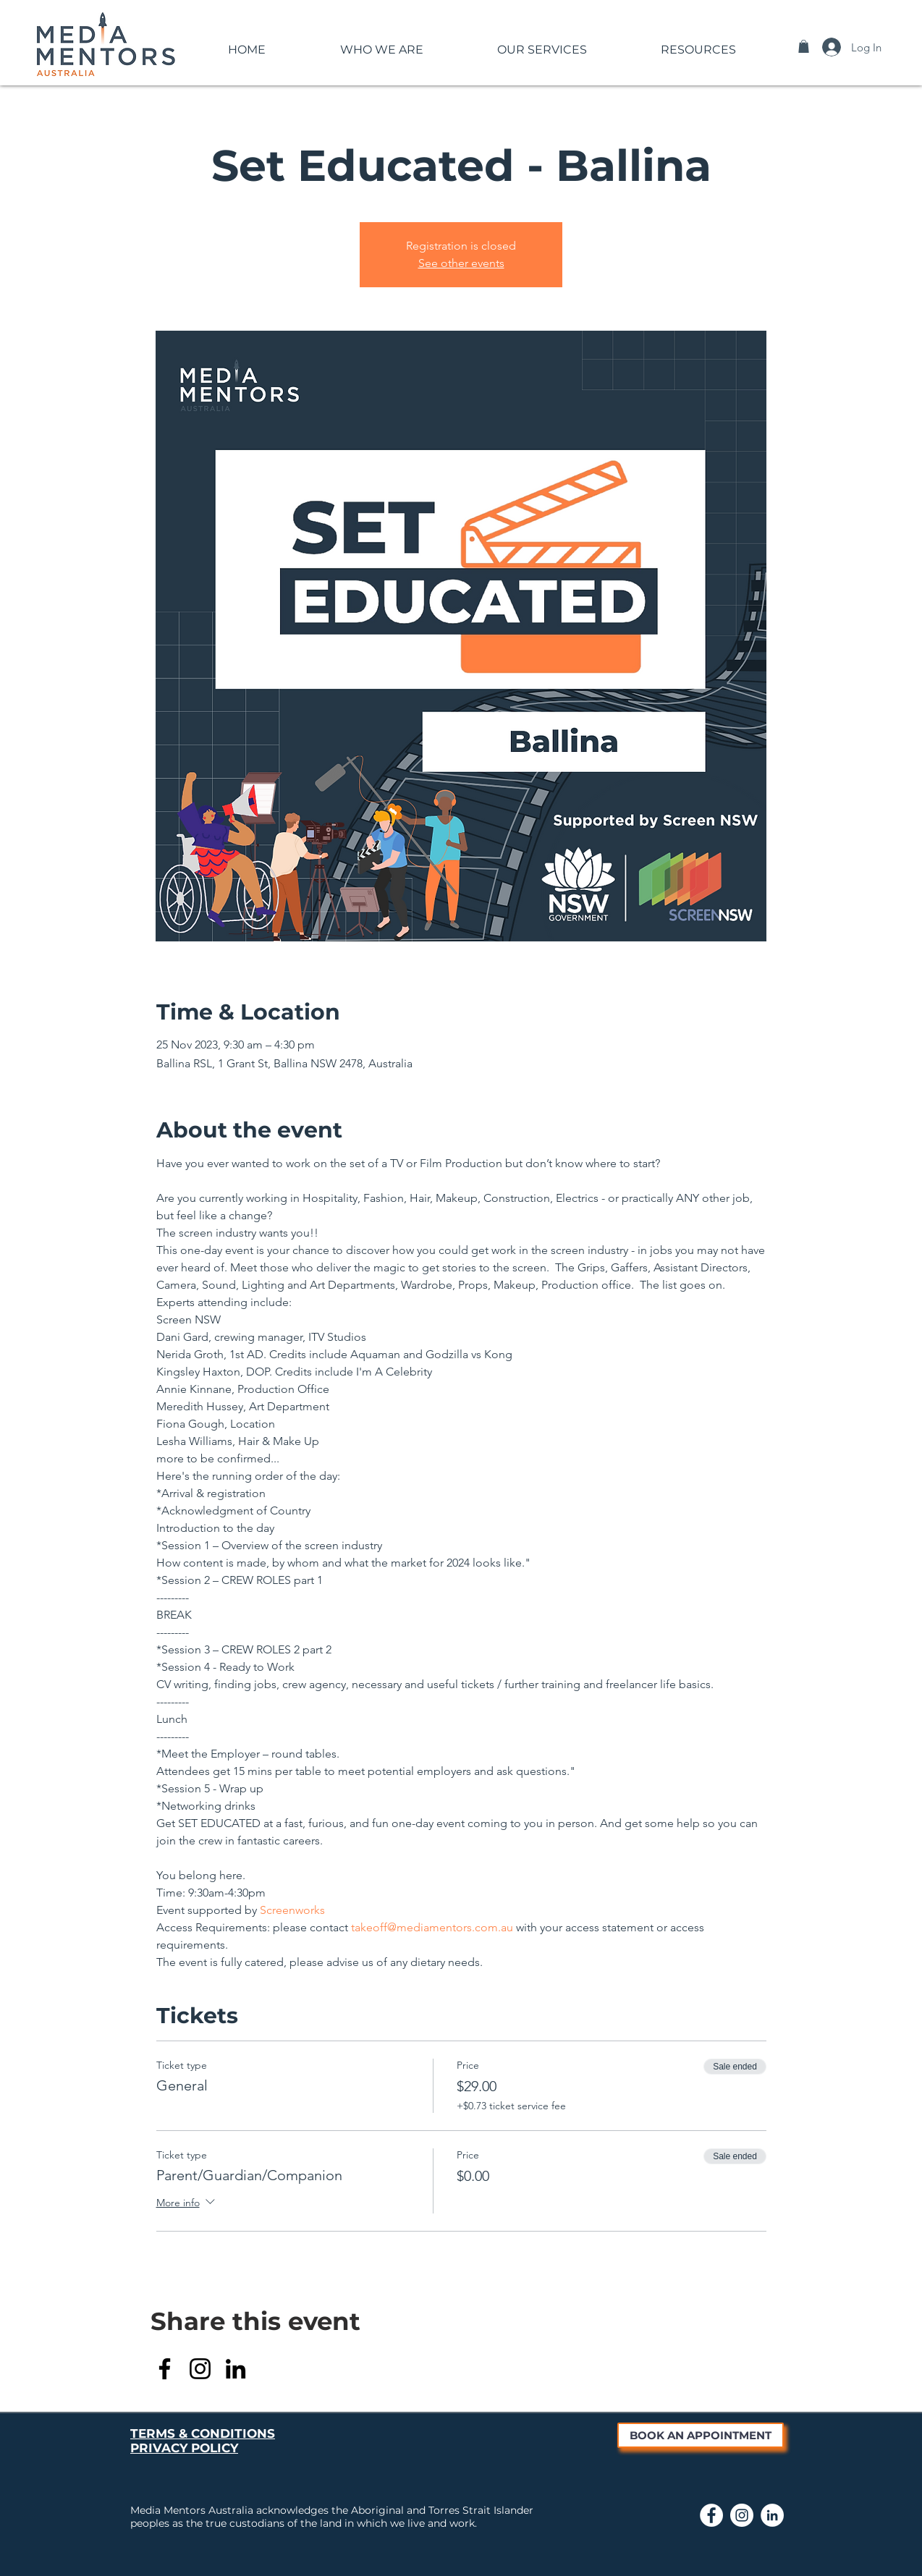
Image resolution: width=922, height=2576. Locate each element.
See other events (461, 263)
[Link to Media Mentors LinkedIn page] (772, 2515)
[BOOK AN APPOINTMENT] (700, 2435)
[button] (381, 43)
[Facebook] (165, 2369)
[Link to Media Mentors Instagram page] (741, 2515)
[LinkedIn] (235, 2369)
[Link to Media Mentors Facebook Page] (711, 2515)
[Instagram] (200, 2369)
